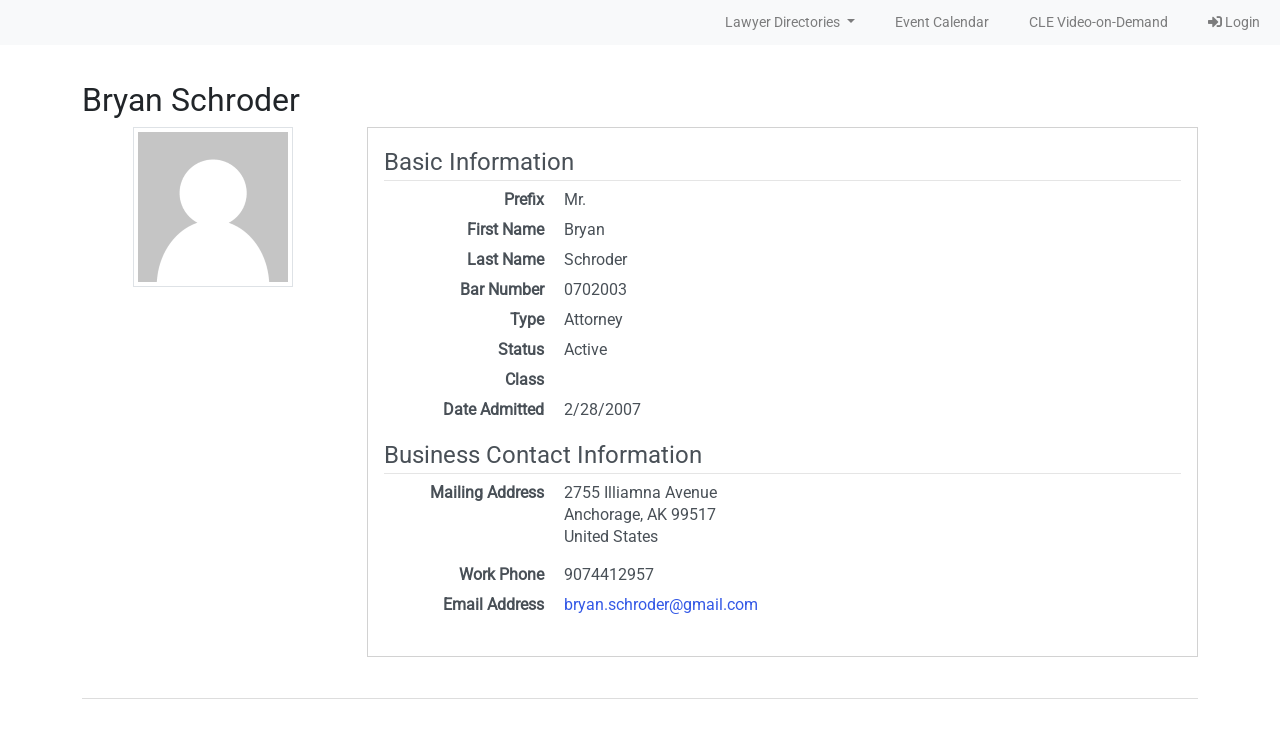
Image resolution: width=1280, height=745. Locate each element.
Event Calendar (942, 22)
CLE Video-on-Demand (1098, 22)
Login (1234, 22)
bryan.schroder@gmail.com (661, 604)
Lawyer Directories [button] (784, 22)
